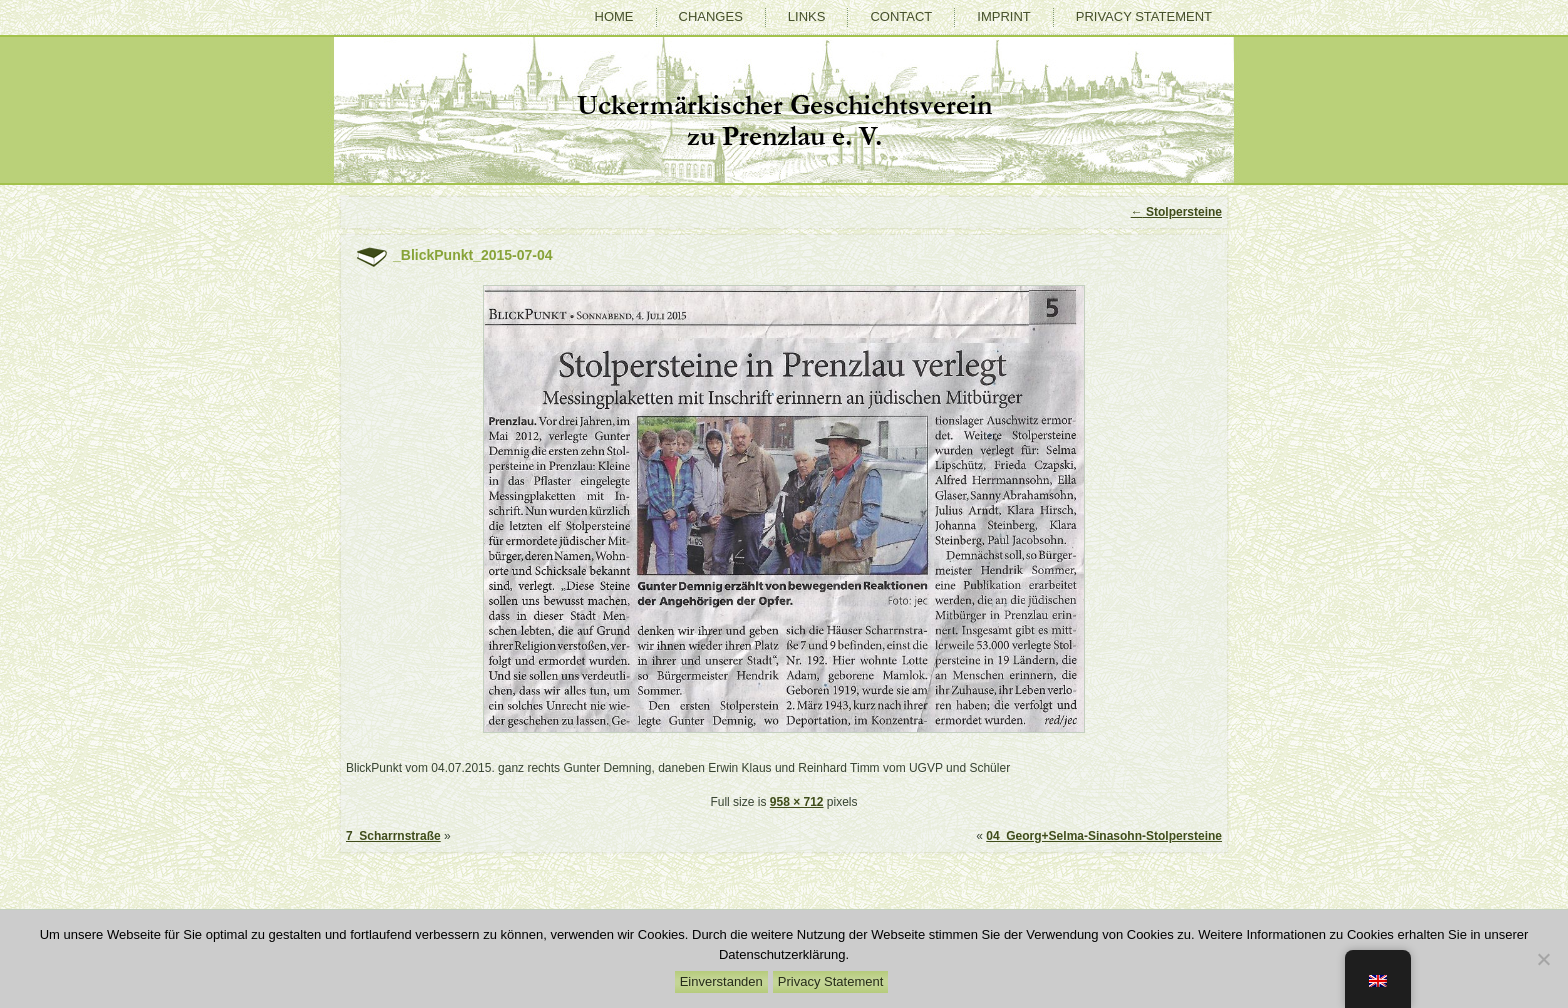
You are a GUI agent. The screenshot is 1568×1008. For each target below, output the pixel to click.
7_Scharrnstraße (393, 836)
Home (614, 16)
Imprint (1003, 16)
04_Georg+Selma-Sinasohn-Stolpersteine (1104, 836)
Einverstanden (721, 981)
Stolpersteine (1176, 212)
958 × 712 (797, 802)
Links (807, 16)
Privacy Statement (1144, 16)
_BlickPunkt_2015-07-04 (473, 255)
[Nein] (1543, 959)
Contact (901, 16)
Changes (711, 16)
